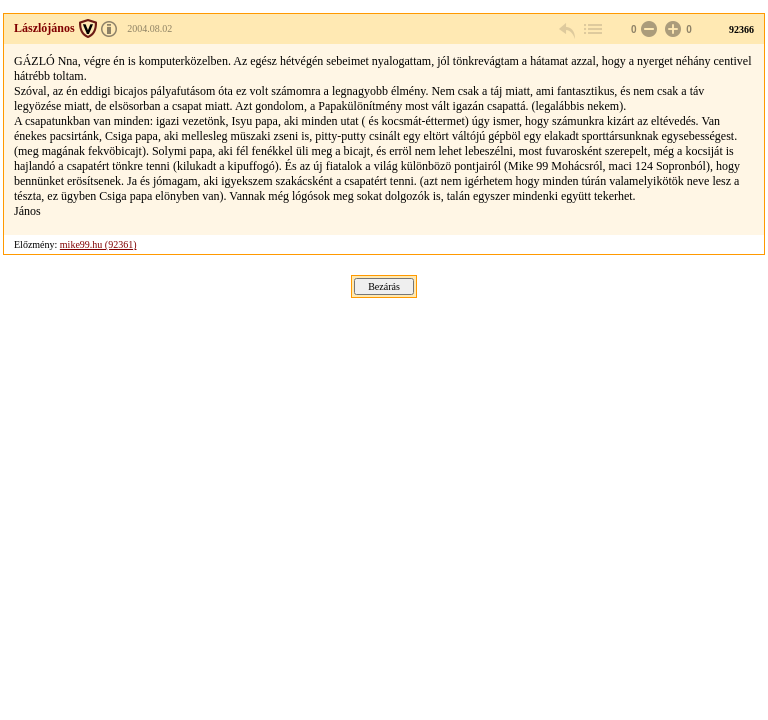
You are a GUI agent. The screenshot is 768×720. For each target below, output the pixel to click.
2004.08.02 (149, 28)
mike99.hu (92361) (98, 244)
